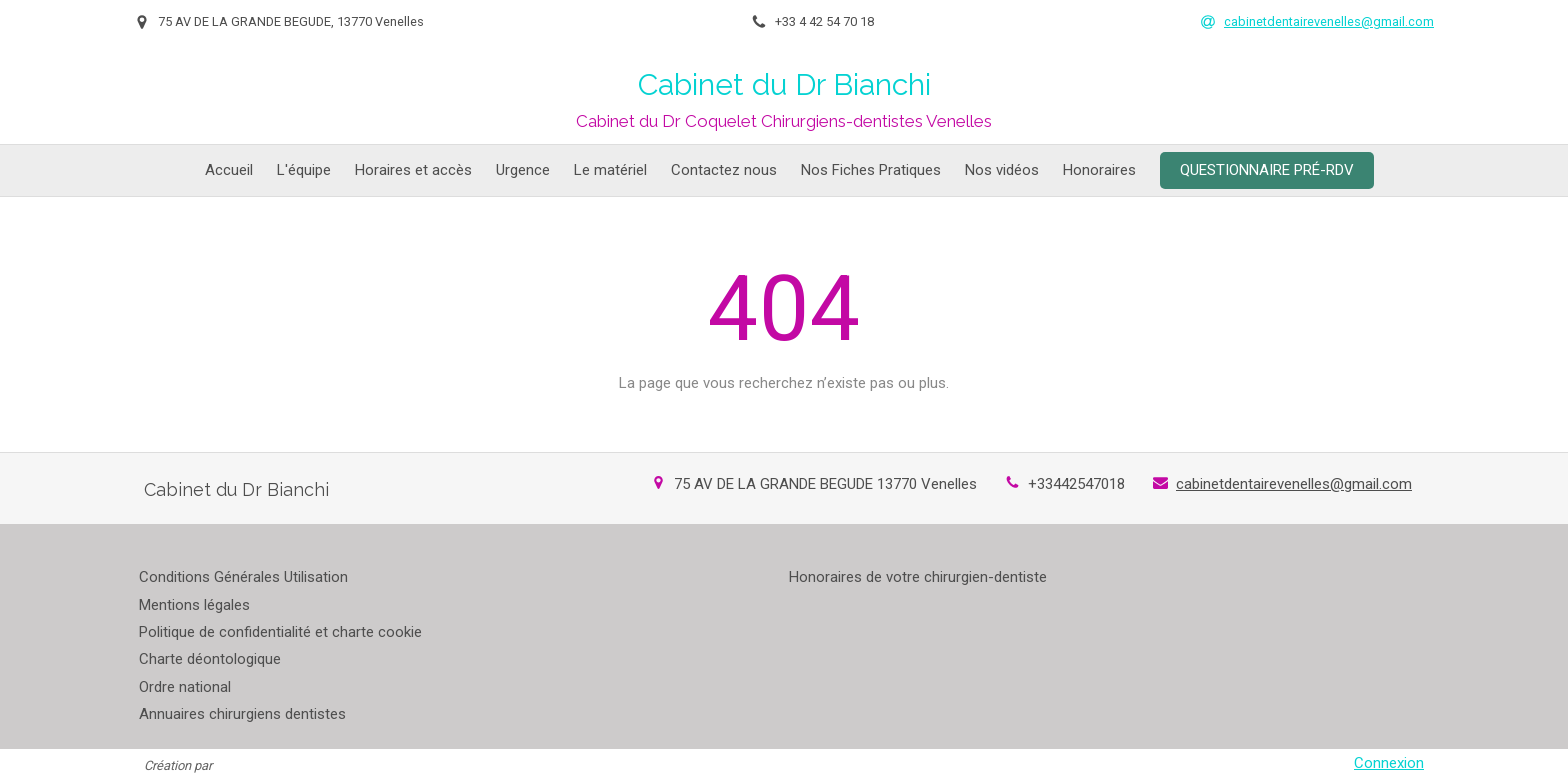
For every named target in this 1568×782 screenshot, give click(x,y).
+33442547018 (1076, 484)
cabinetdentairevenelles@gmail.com (1294, 484)
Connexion (1389, 763)
